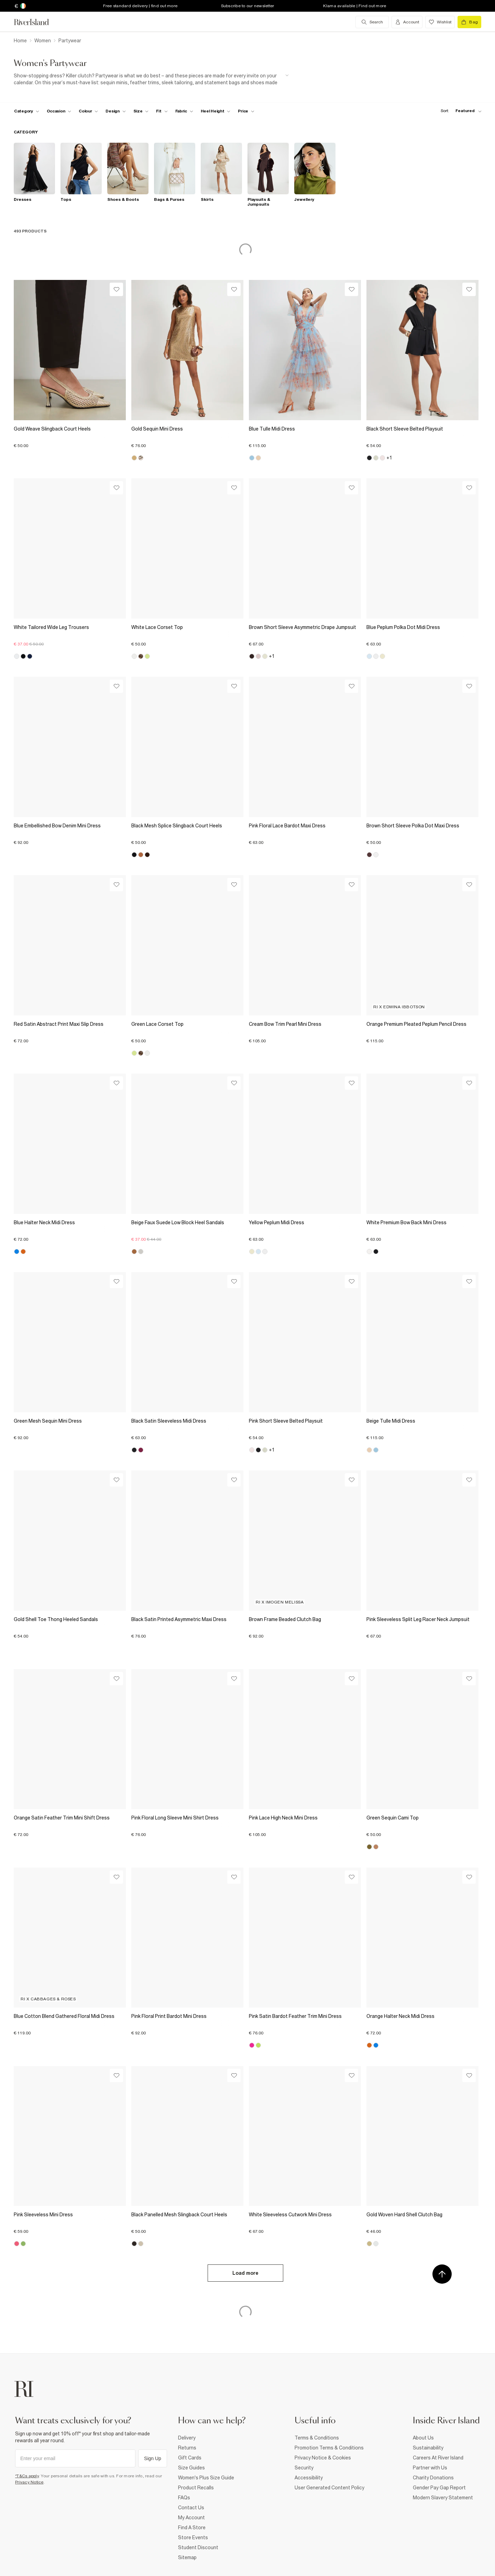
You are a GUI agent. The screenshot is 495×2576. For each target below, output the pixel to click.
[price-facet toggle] (246, 111)
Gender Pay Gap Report (439, 2487)
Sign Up (152, 2458)
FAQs (184, 2497)
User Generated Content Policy (329, 2487)
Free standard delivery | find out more (140, 5)
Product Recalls (196, 2487)
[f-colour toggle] (88, 111)
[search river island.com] (372, 22)
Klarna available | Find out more (354, 5)
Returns (187, 2447)
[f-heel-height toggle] (216, 111)
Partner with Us (430, 2467)
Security (304, 2467)
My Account (191, 2517)
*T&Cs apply (27, 2476)
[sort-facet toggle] (459, 110)
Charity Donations (433, 2477)
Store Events (193, 2537)
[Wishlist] (116, 289)
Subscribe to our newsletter (247, 5)
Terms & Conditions (317, 2438)
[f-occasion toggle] (59, 111)
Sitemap (187, 2557)
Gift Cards (189, 2457)
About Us (423, 2438)
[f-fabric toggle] (184, 111)
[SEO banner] (151, 79)
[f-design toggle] (115, 111)
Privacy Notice (29, 2482)
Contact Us (191, 2507)
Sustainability (428, 2447)
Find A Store (192, 2527)
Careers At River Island (438, 2457)
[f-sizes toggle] (141, 111)
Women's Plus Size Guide (206, 2477)
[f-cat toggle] (26, 111)
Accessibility (309, 2477)
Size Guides (191, 2467)
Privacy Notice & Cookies (323, 2457)
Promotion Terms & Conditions (329, 2447)
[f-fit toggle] (161, 111)
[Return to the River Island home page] (36, 22)
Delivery (187, 2438)
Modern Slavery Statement (443, 2497)
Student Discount (198, 2547)
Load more (245, 2273)
